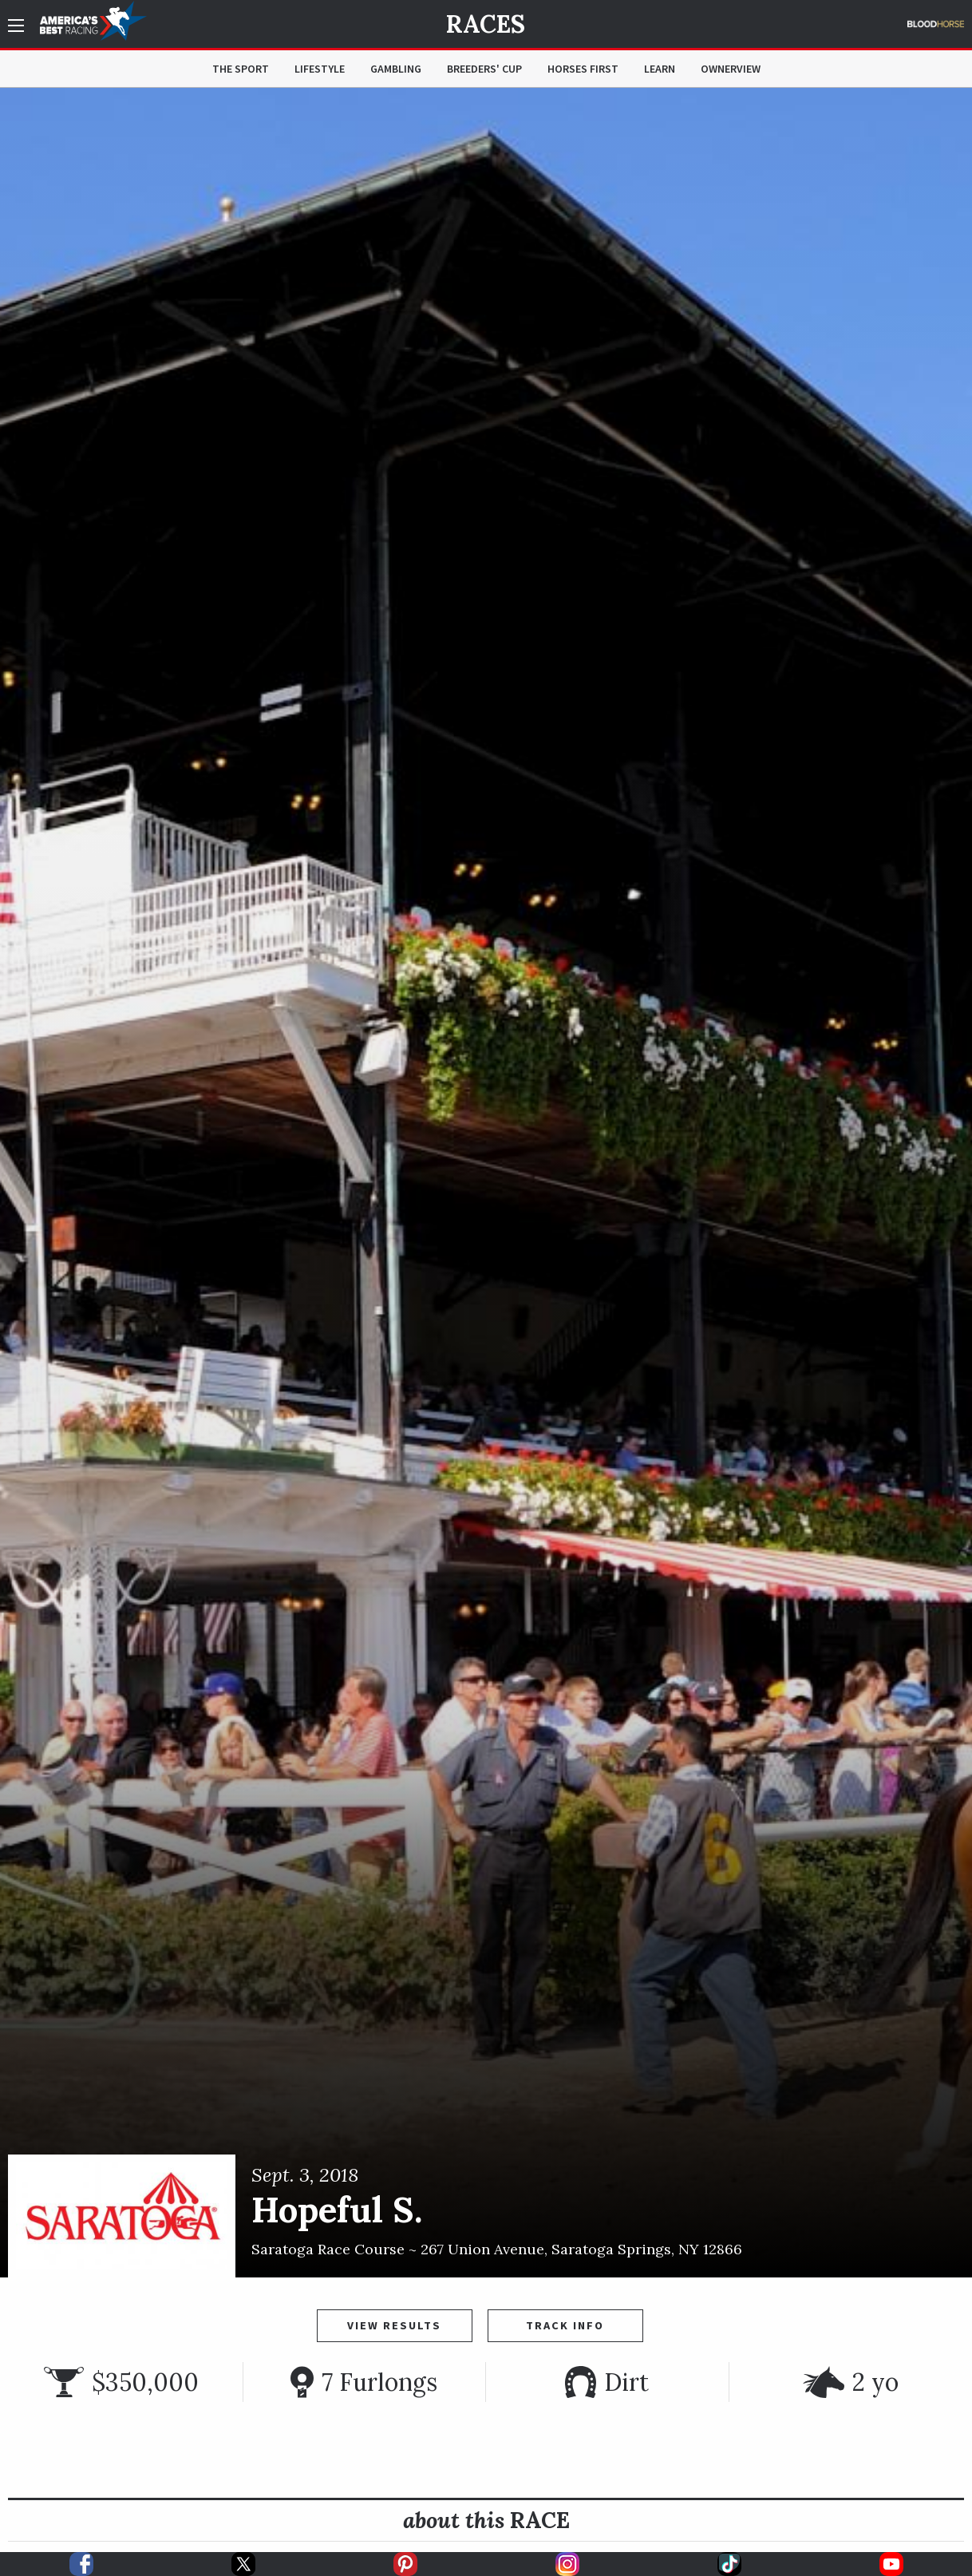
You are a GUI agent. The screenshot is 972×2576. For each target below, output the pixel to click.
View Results (394, 2325)
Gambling (395, 68)
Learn (659, 68)
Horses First (582, 68)
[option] (486, 1182)
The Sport (240, 68)
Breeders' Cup (484, 68)
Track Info (565, 2325)
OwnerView (731, 68)
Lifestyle (319, 68)
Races (485, 24)
